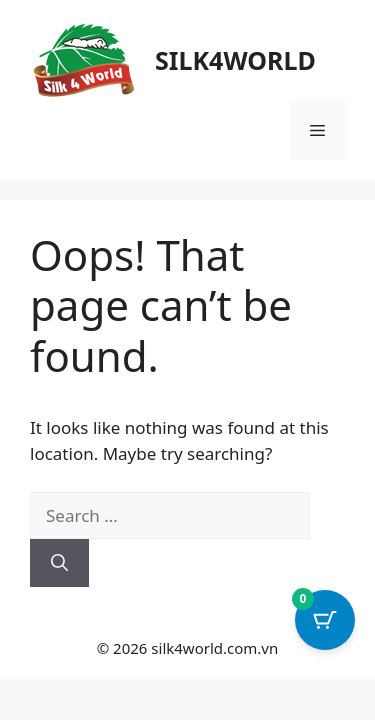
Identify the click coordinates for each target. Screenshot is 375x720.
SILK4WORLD (235, 60)
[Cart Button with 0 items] (325, 620)
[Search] (59, 563)
